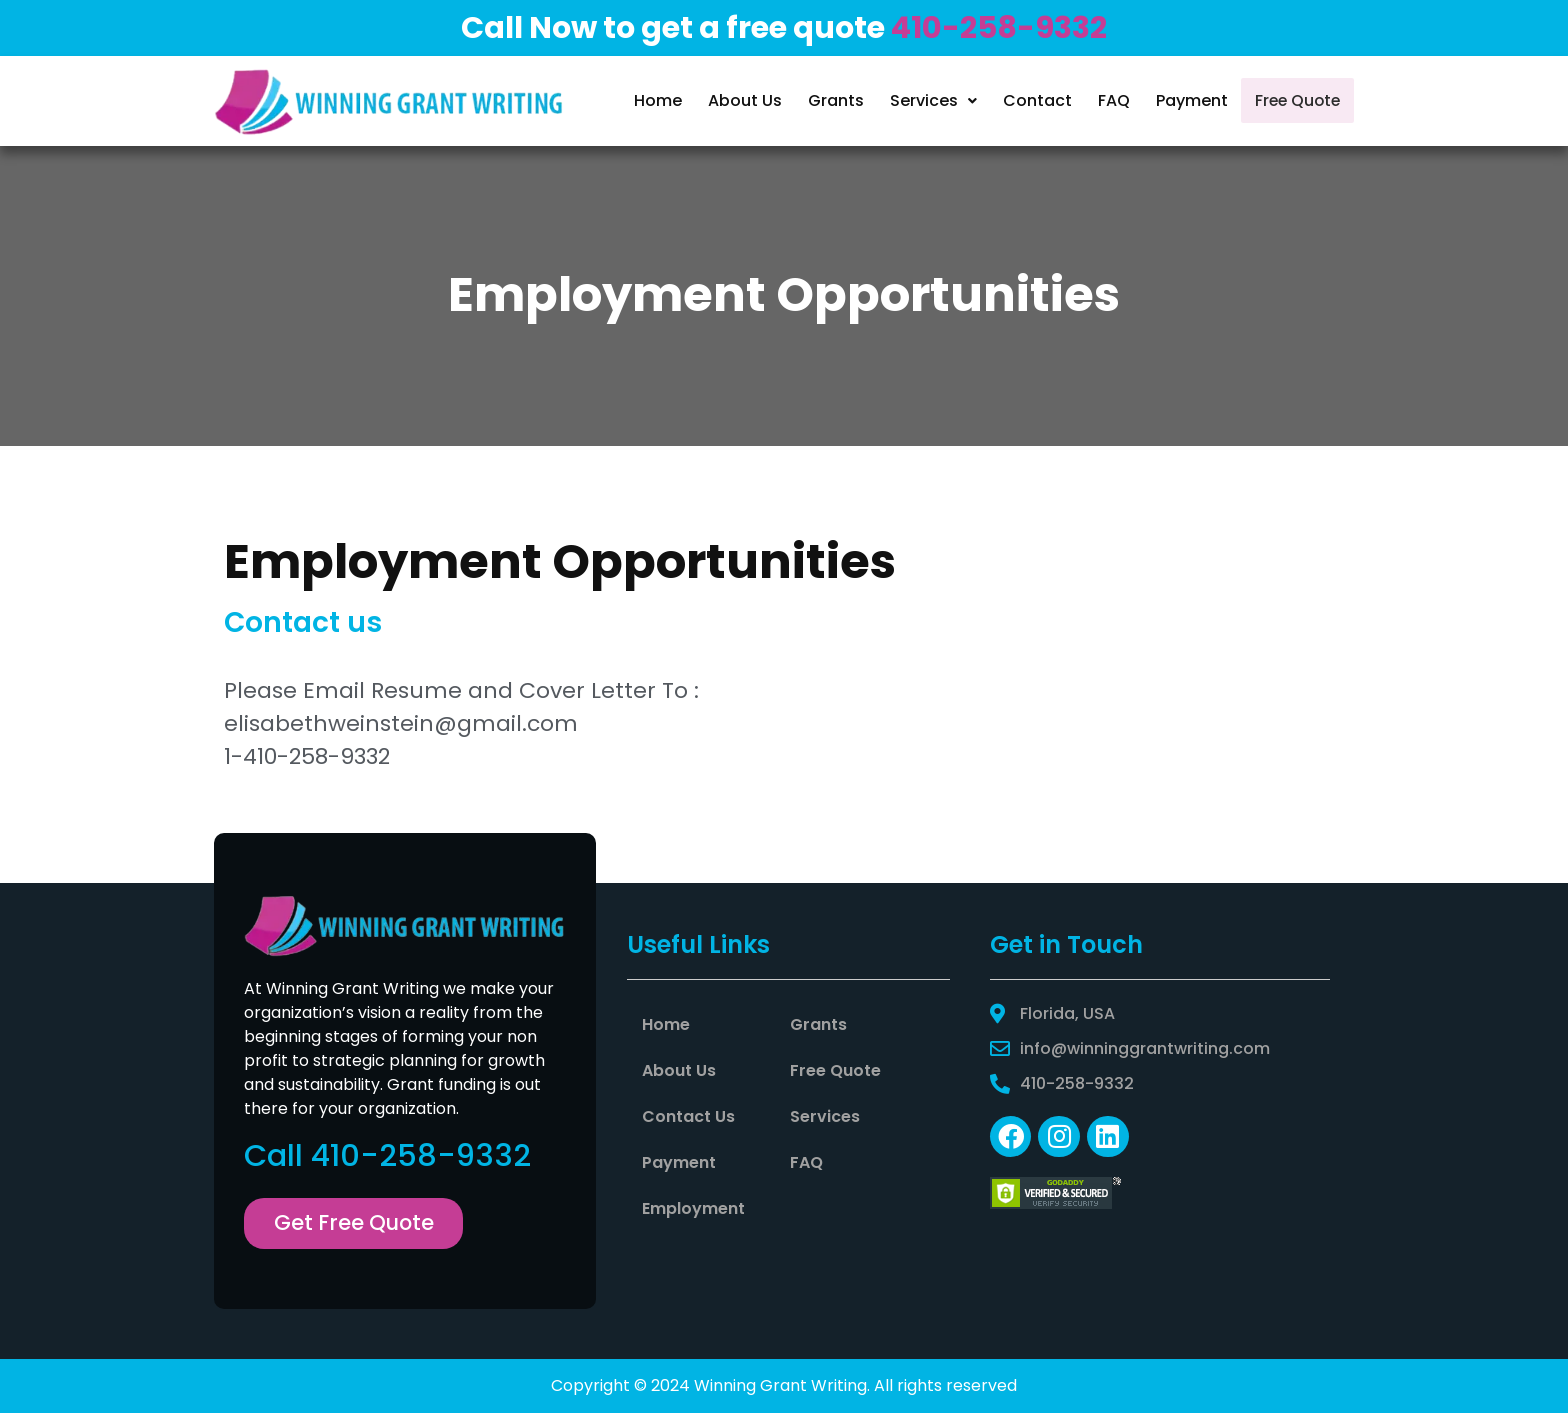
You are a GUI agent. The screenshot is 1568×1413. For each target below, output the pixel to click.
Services (922, 100)
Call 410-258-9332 (387, 1155)
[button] (354, 1223)
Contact (1026, 100)
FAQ (1103, 100)
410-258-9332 (999, 27)
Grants (825, 100)
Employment (693, 1208)
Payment (1181, 100)
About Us (734, 100)
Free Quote (1292, 100)
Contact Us (688, 1116)
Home (647, 100)
